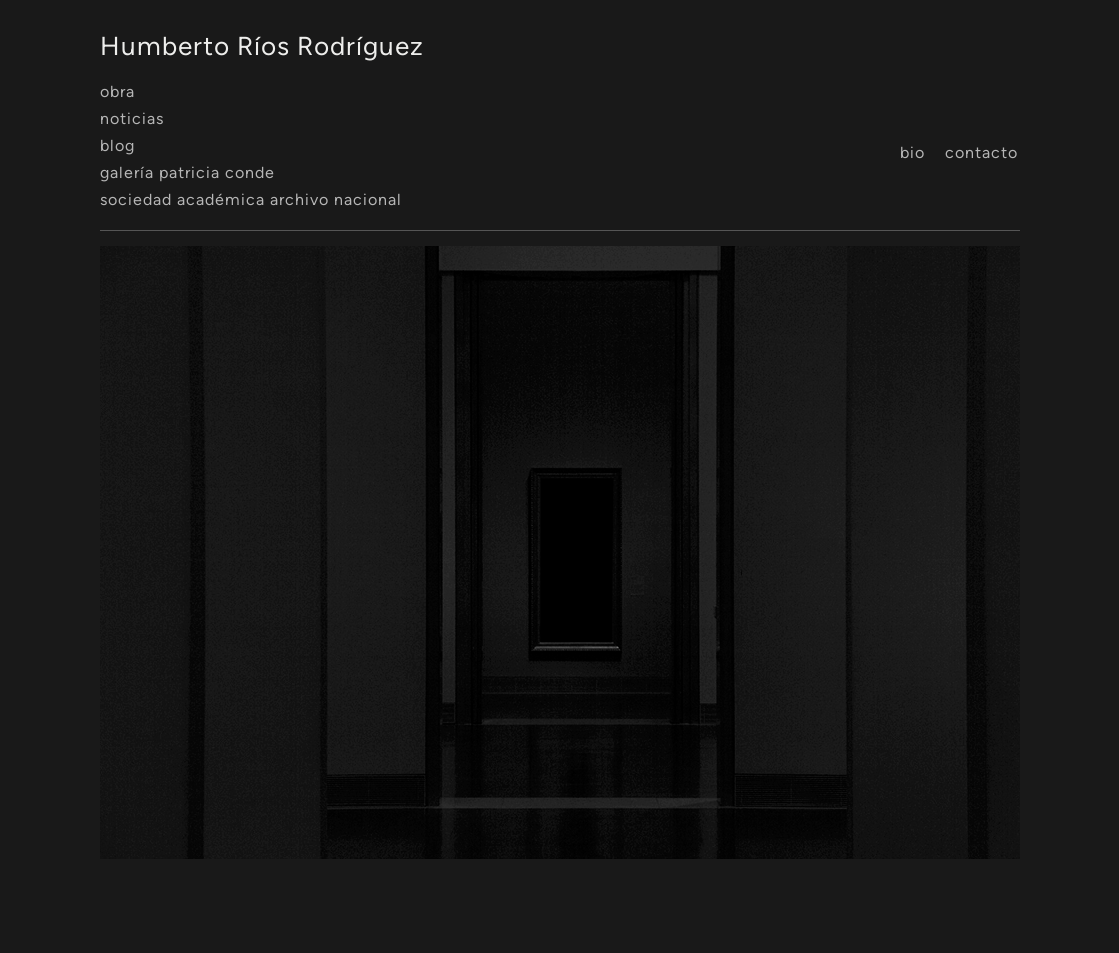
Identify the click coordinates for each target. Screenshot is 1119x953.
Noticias (132, 118)
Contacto (981, 152)
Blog (117, 145)
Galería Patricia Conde (187, 172)
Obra (117, 91)
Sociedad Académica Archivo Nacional (251, 199)
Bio (912, 152)
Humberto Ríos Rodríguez (262, 46)
